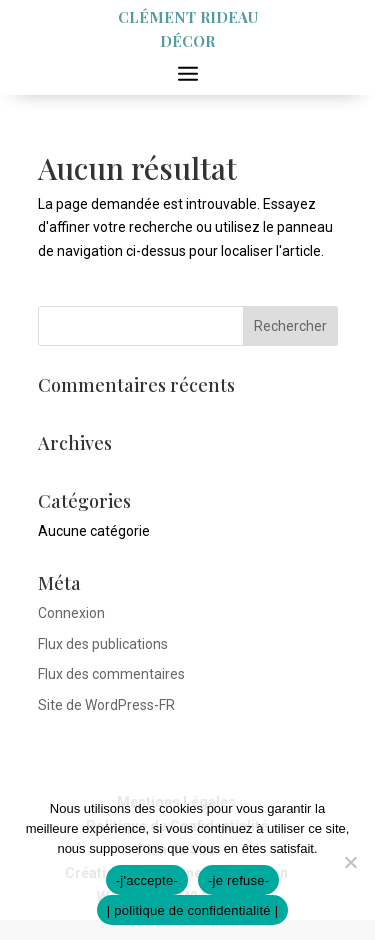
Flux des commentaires (111, 674)
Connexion (71, 613)
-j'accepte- (147, 880)
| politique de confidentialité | (193, 910)
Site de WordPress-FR (106, 705)
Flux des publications (103, 644)
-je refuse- (238, 880)
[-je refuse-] (350, 862)
